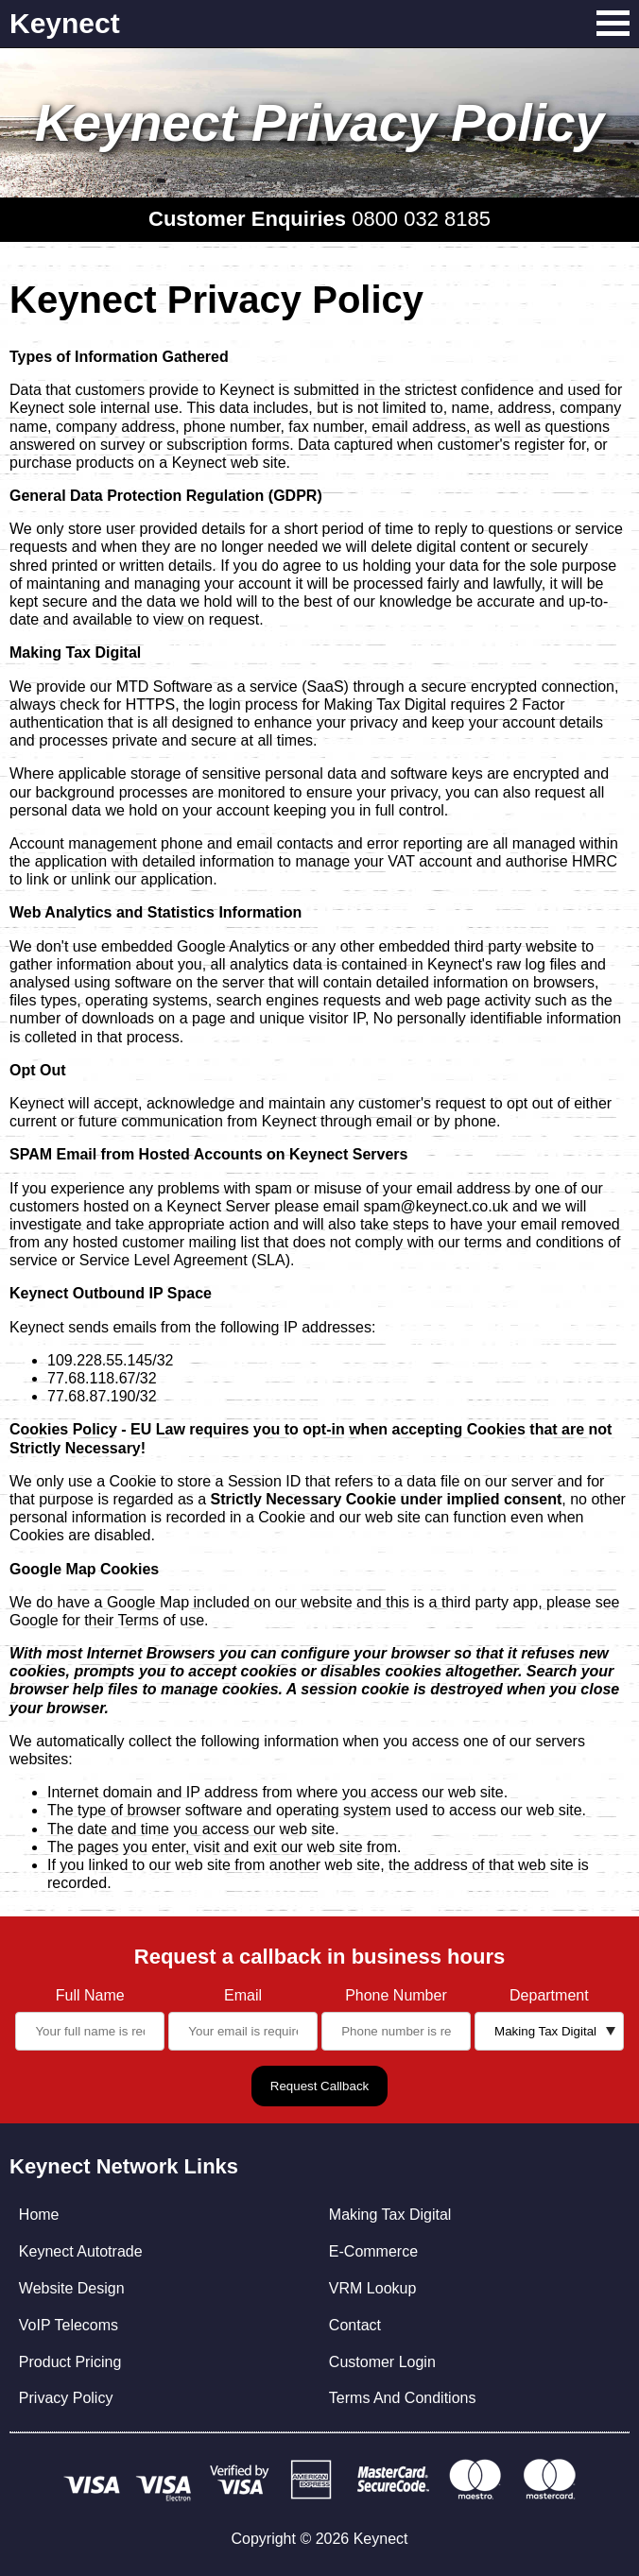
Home (39, 2215)
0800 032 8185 (421, 219)
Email (243, 1995)
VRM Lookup (373, 2288)
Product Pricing (70, 2362)
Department (549, 1995)
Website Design (72, 2288)
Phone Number (396, 1995)
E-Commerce (373, 2251)
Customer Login (382, 2362)
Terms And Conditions (402, 2398)
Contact (355, 2325)
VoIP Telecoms (68, 2325)
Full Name (90, 1995)
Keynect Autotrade (81, 2251)
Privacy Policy (66, 2398)
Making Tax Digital (390, 2215)
